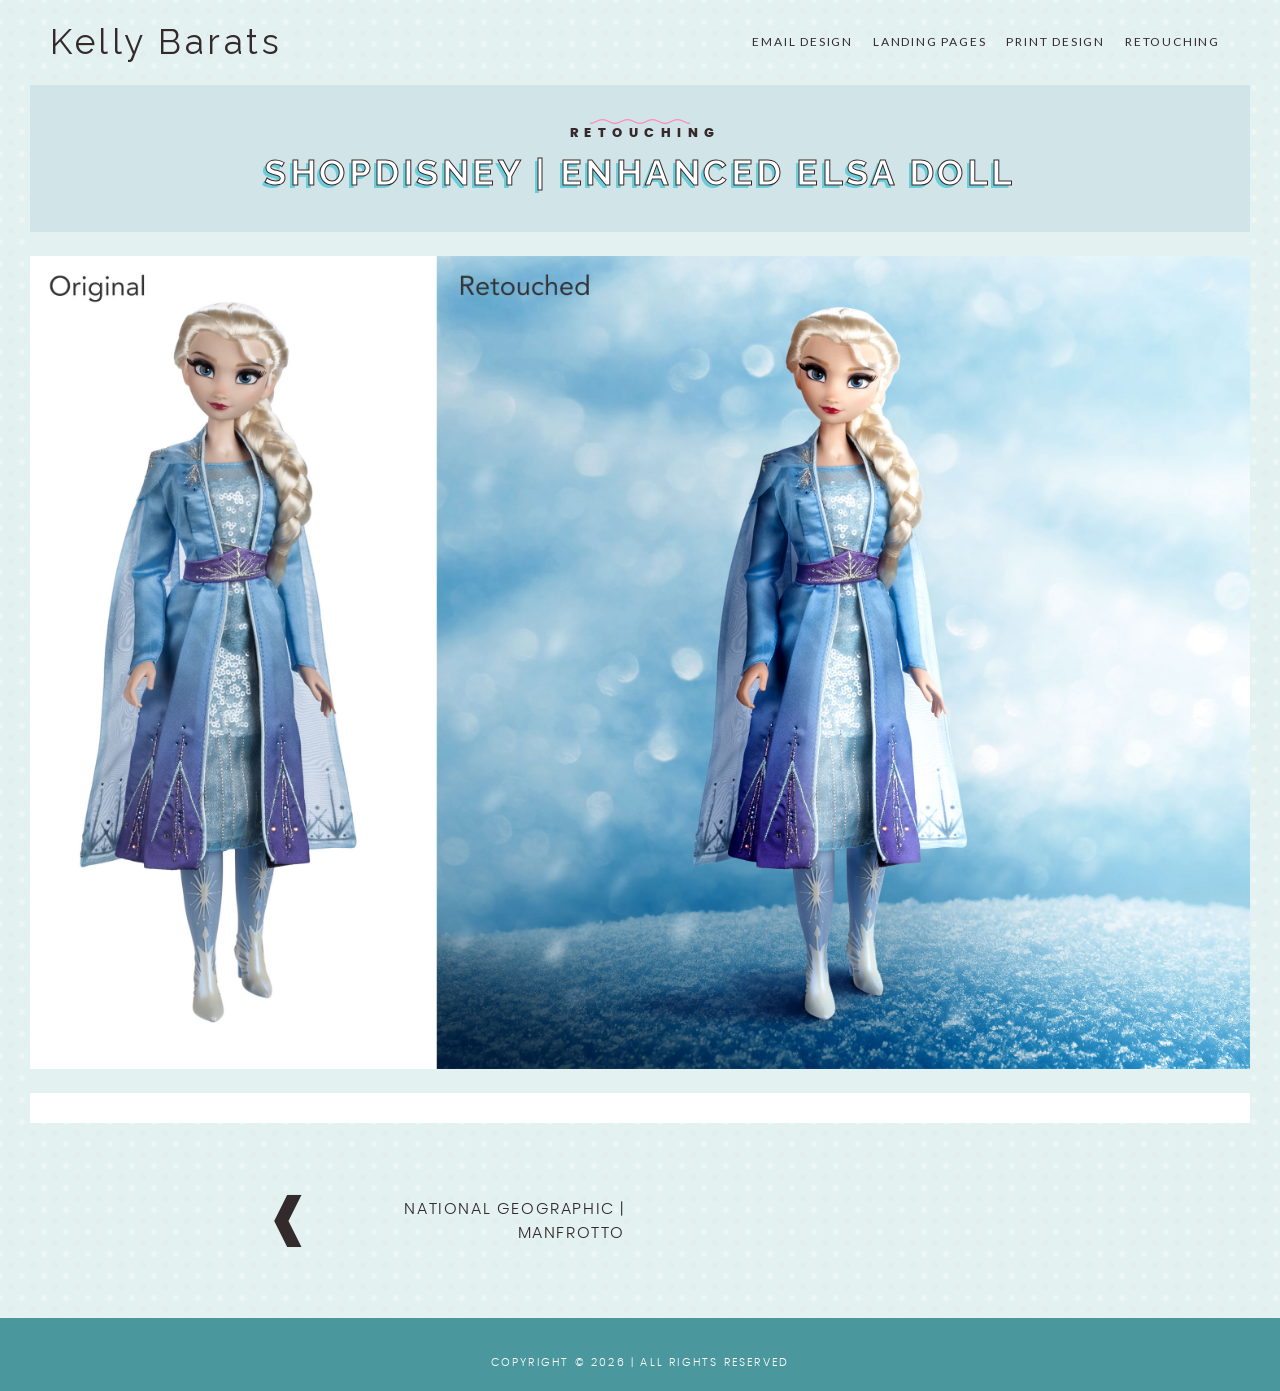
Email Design (802, 41)
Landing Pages (929, 41)
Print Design (1055, 41)
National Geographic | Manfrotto (514, 1221)
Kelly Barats (166, 41)
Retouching (1172, 41)
